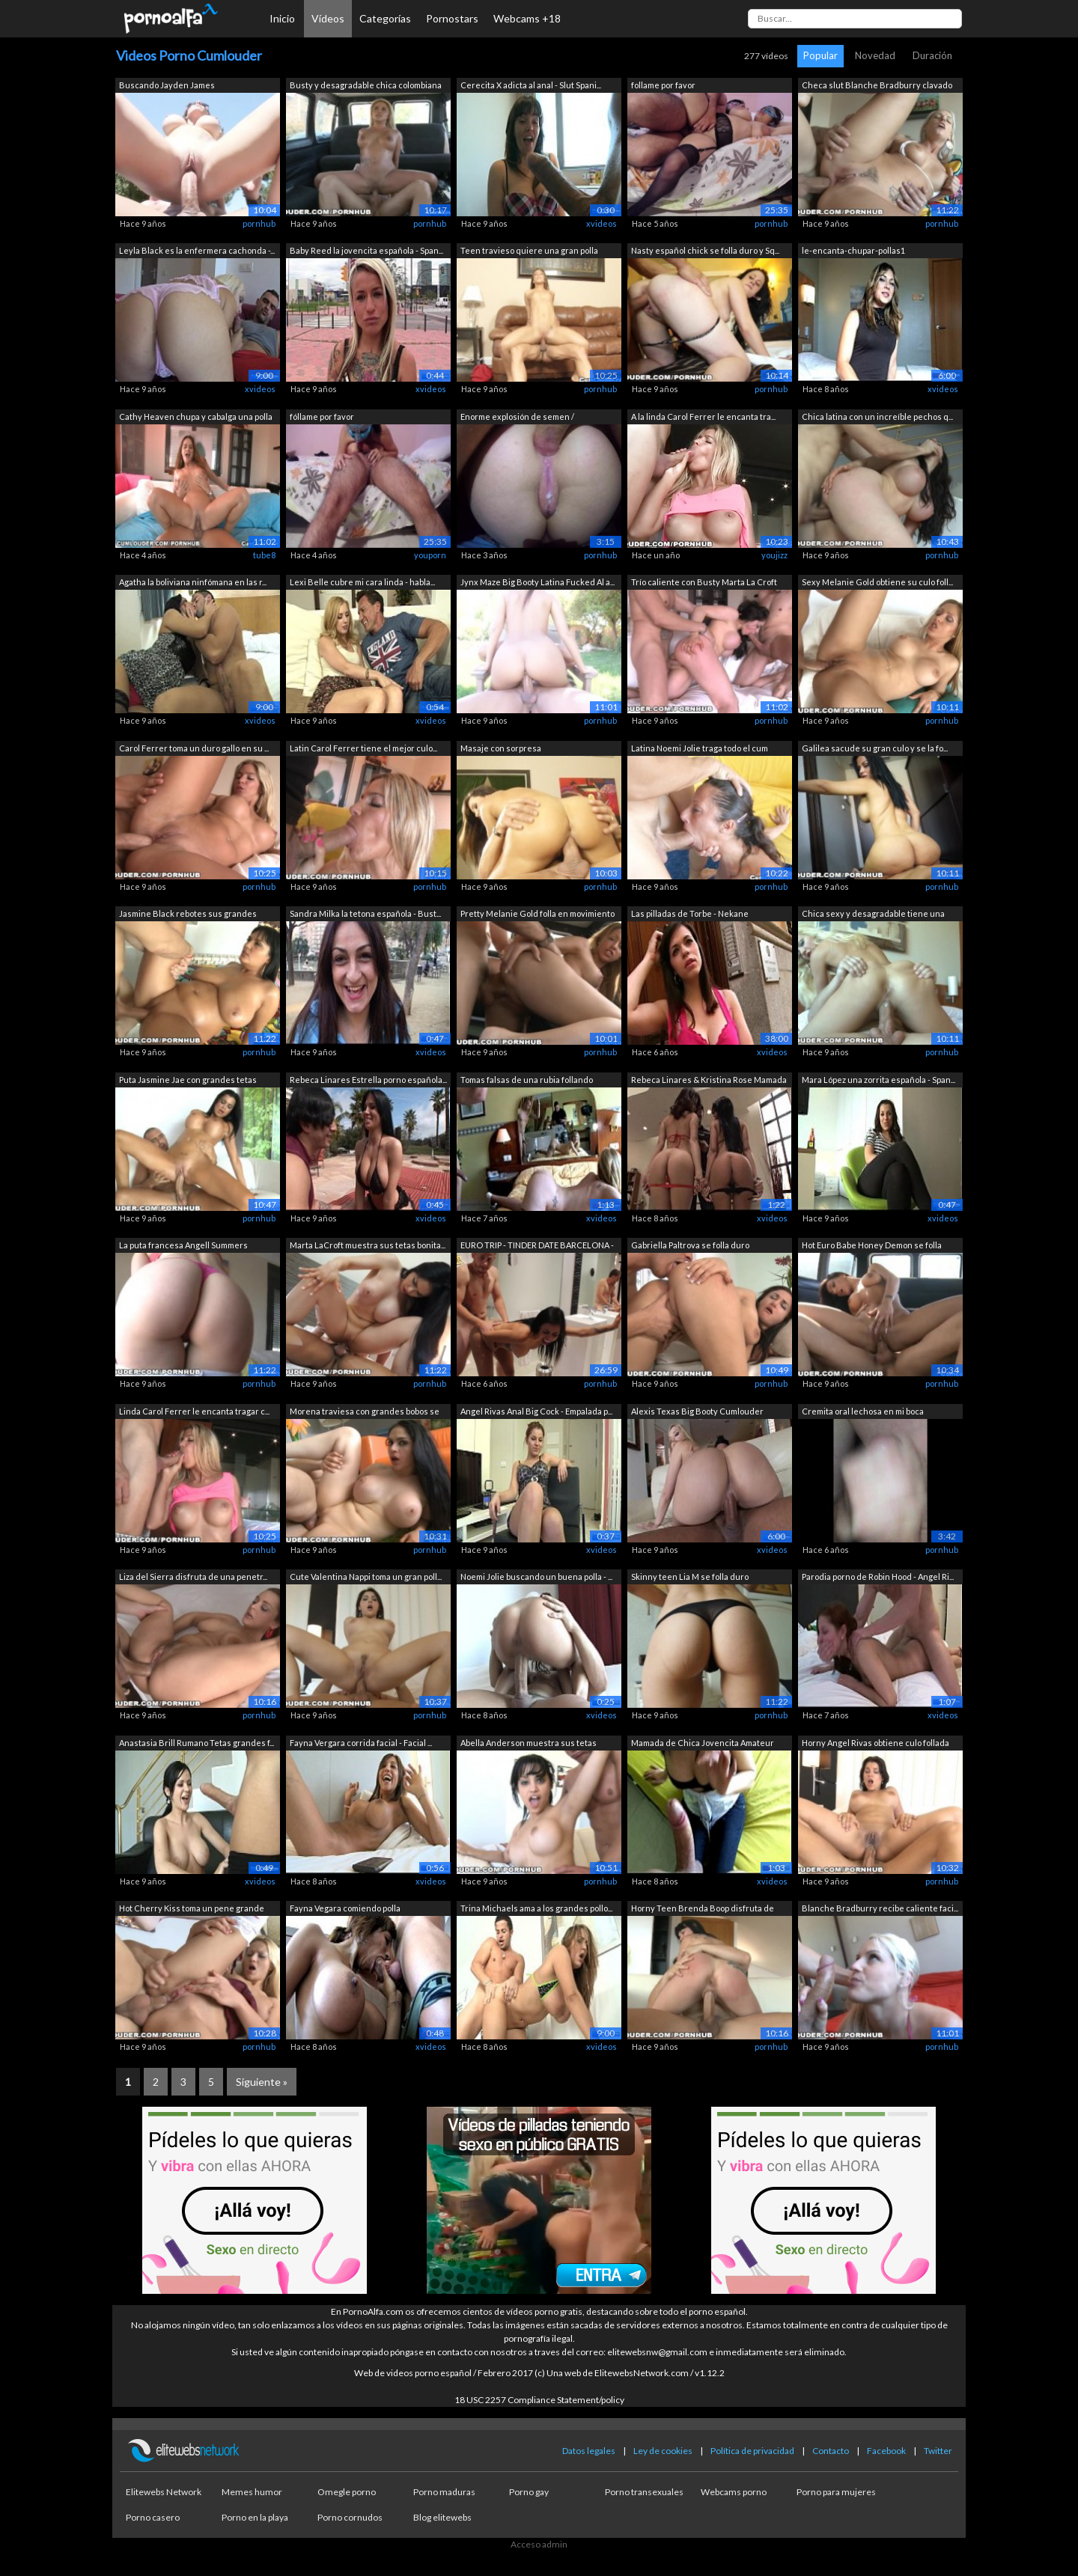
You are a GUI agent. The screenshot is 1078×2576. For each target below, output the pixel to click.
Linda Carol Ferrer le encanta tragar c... (194, 1411)
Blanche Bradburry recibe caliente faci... (880, 1908)
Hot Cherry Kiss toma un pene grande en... (191, 1909)
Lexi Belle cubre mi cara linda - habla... (362, 582)
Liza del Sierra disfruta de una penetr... (193, 1576)
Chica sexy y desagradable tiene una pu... (873, 915)
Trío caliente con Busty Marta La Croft (704, 582)
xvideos (601, 223)
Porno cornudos (350, 2517)
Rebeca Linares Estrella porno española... (368, 1079)
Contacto (830, 2450)
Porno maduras (444, 2491)
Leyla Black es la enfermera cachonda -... (197, 250)
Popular (820, 55)
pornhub (259, 223)
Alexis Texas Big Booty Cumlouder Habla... (697, 1412)
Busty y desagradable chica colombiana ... (366, 86)
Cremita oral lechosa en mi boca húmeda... (863, 1412)
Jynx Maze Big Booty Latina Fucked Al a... (537, 582)
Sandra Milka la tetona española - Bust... (365, 913)
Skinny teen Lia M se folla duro (690, 1576)
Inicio (282, 18)
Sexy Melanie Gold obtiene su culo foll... (877, 582)
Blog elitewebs (442, 2517)
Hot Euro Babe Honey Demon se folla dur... (872, 1246)
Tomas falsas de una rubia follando (526, 1079)
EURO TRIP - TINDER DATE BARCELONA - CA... (537, 1246)
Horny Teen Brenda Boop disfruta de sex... (702, 1909)
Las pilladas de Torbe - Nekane (690, 913)
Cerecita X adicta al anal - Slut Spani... (530, 85)
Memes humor (252, 2491)
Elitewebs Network (163, 2491)
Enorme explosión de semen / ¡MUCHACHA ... (517, 418)
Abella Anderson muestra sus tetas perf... (528, 1744)
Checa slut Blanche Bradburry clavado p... (877, 86)
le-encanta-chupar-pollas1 (853, 250)
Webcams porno (734, 2491)
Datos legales (588, 2450)
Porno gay (529, 2491)
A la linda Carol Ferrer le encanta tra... (703, 416)
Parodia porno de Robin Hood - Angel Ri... (878, 1576)
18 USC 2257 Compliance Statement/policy (539, 2399)
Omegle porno (346, 2491)
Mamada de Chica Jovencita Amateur (702, 1743)
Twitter (938, 2450)
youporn (430, 555)
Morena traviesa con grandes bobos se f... (364, 1412)
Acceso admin (539, 2544)
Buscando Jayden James (167, 85)
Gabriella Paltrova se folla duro (690, 1245)
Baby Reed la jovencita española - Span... (366, 250)
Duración (932, 55)
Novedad (875, 55)
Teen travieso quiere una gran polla (529, 250)
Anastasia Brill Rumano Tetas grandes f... (196, 1743)
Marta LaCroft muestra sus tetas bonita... (367, 1245)
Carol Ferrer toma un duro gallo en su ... (194, 748)
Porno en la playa (255, 2517)
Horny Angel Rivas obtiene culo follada (875, 1743)
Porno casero (153, 2517)
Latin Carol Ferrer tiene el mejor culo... (363, 748)
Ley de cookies (662, 2450)
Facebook (886, 2450)
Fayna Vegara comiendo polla (345, 1908)
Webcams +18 (527, 18)
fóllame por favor (322, 416)
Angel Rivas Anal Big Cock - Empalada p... (536, 1411)
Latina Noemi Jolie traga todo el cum (699, 748)
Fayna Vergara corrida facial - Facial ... (361, 1743)
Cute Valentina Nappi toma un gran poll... (366, 1576)
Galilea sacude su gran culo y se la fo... (875, 748)
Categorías (385, 18)
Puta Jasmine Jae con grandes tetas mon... (188, 1081)
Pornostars (452, 18)
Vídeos (327, 18)
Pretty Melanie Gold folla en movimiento (537, 913)
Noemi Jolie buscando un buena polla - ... (536, 1576)
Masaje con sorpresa (500, 748)
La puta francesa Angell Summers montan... (183, 1246)
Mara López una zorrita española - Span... (878, 1079)
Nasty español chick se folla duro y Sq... (705, 250)
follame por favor (663, 85)
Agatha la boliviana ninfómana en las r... (193, 582)
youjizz (774, 555)
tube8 (264, 555)
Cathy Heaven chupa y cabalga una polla (195, 416)
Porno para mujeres (836, 2491)
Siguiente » (261, 2081)
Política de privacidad (752, 2450)
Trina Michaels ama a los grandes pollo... (536, 1908)
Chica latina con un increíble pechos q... (877, 416)
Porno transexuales (644, 2491)
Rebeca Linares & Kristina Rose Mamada (709, 1079)
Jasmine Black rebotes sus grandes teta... (188, 915)
